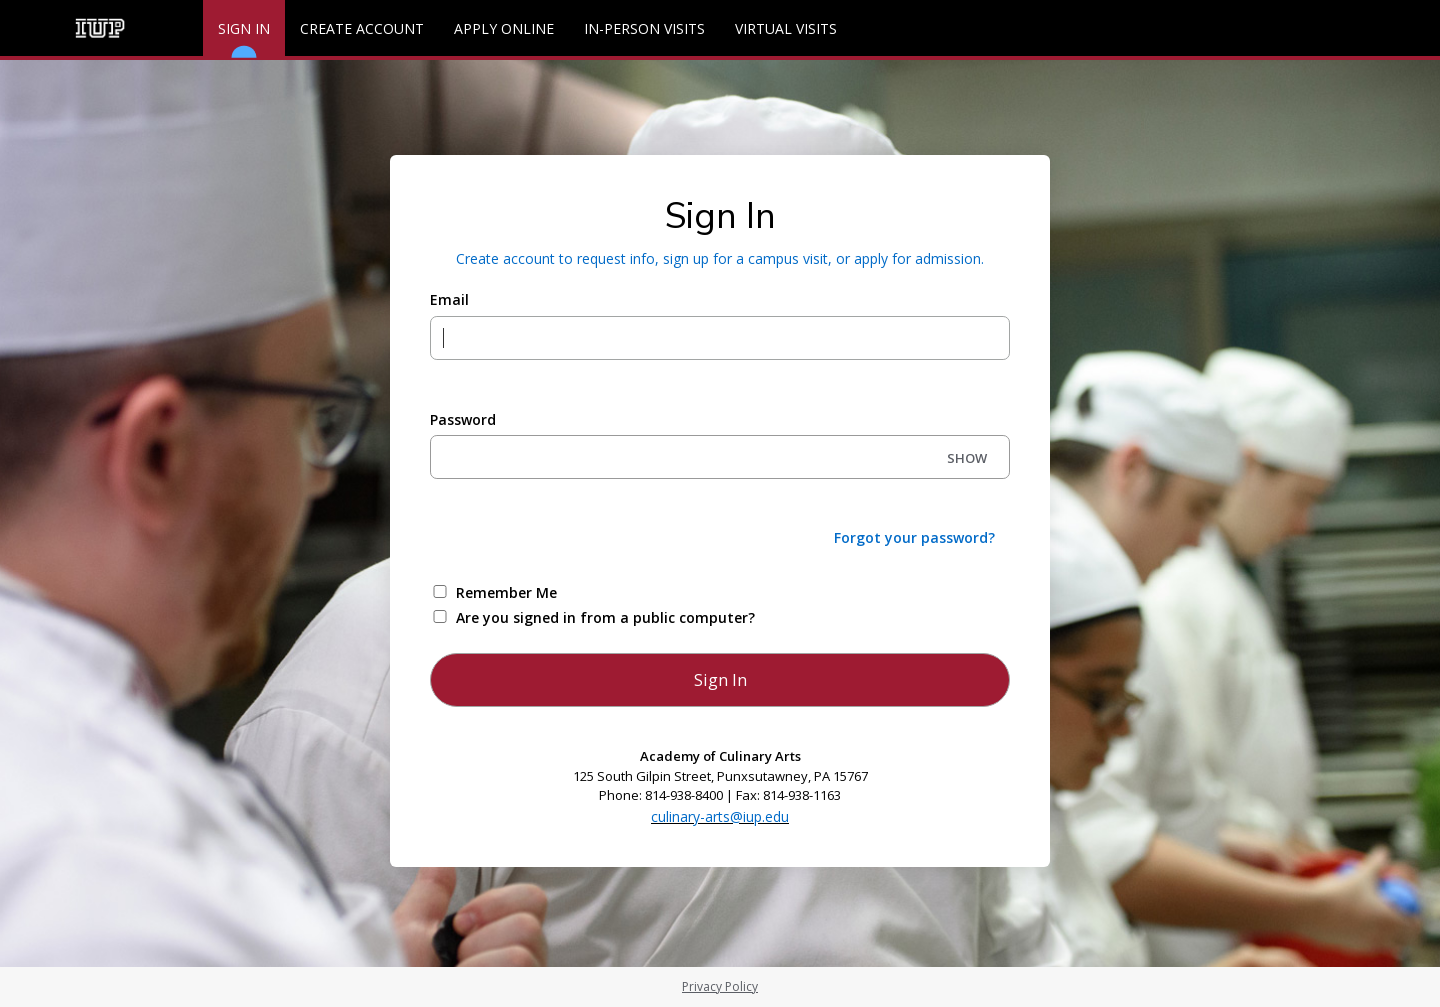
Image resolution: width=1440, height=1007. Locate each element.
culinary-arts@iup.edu (720, 816)
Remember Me (506, 592)
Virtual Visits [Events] (786, 28)
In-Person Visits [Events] (644, 28)
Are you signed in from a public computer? (605, 617)
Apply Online (504, 28)
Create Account (362, 28)
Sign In (244, 37)
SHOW (967, 458)
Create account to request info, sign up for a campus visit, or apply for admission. (720, 258)
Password (463, 419)
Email (449, 299)
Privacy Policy (720, 986)
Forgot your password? (914, 537)
